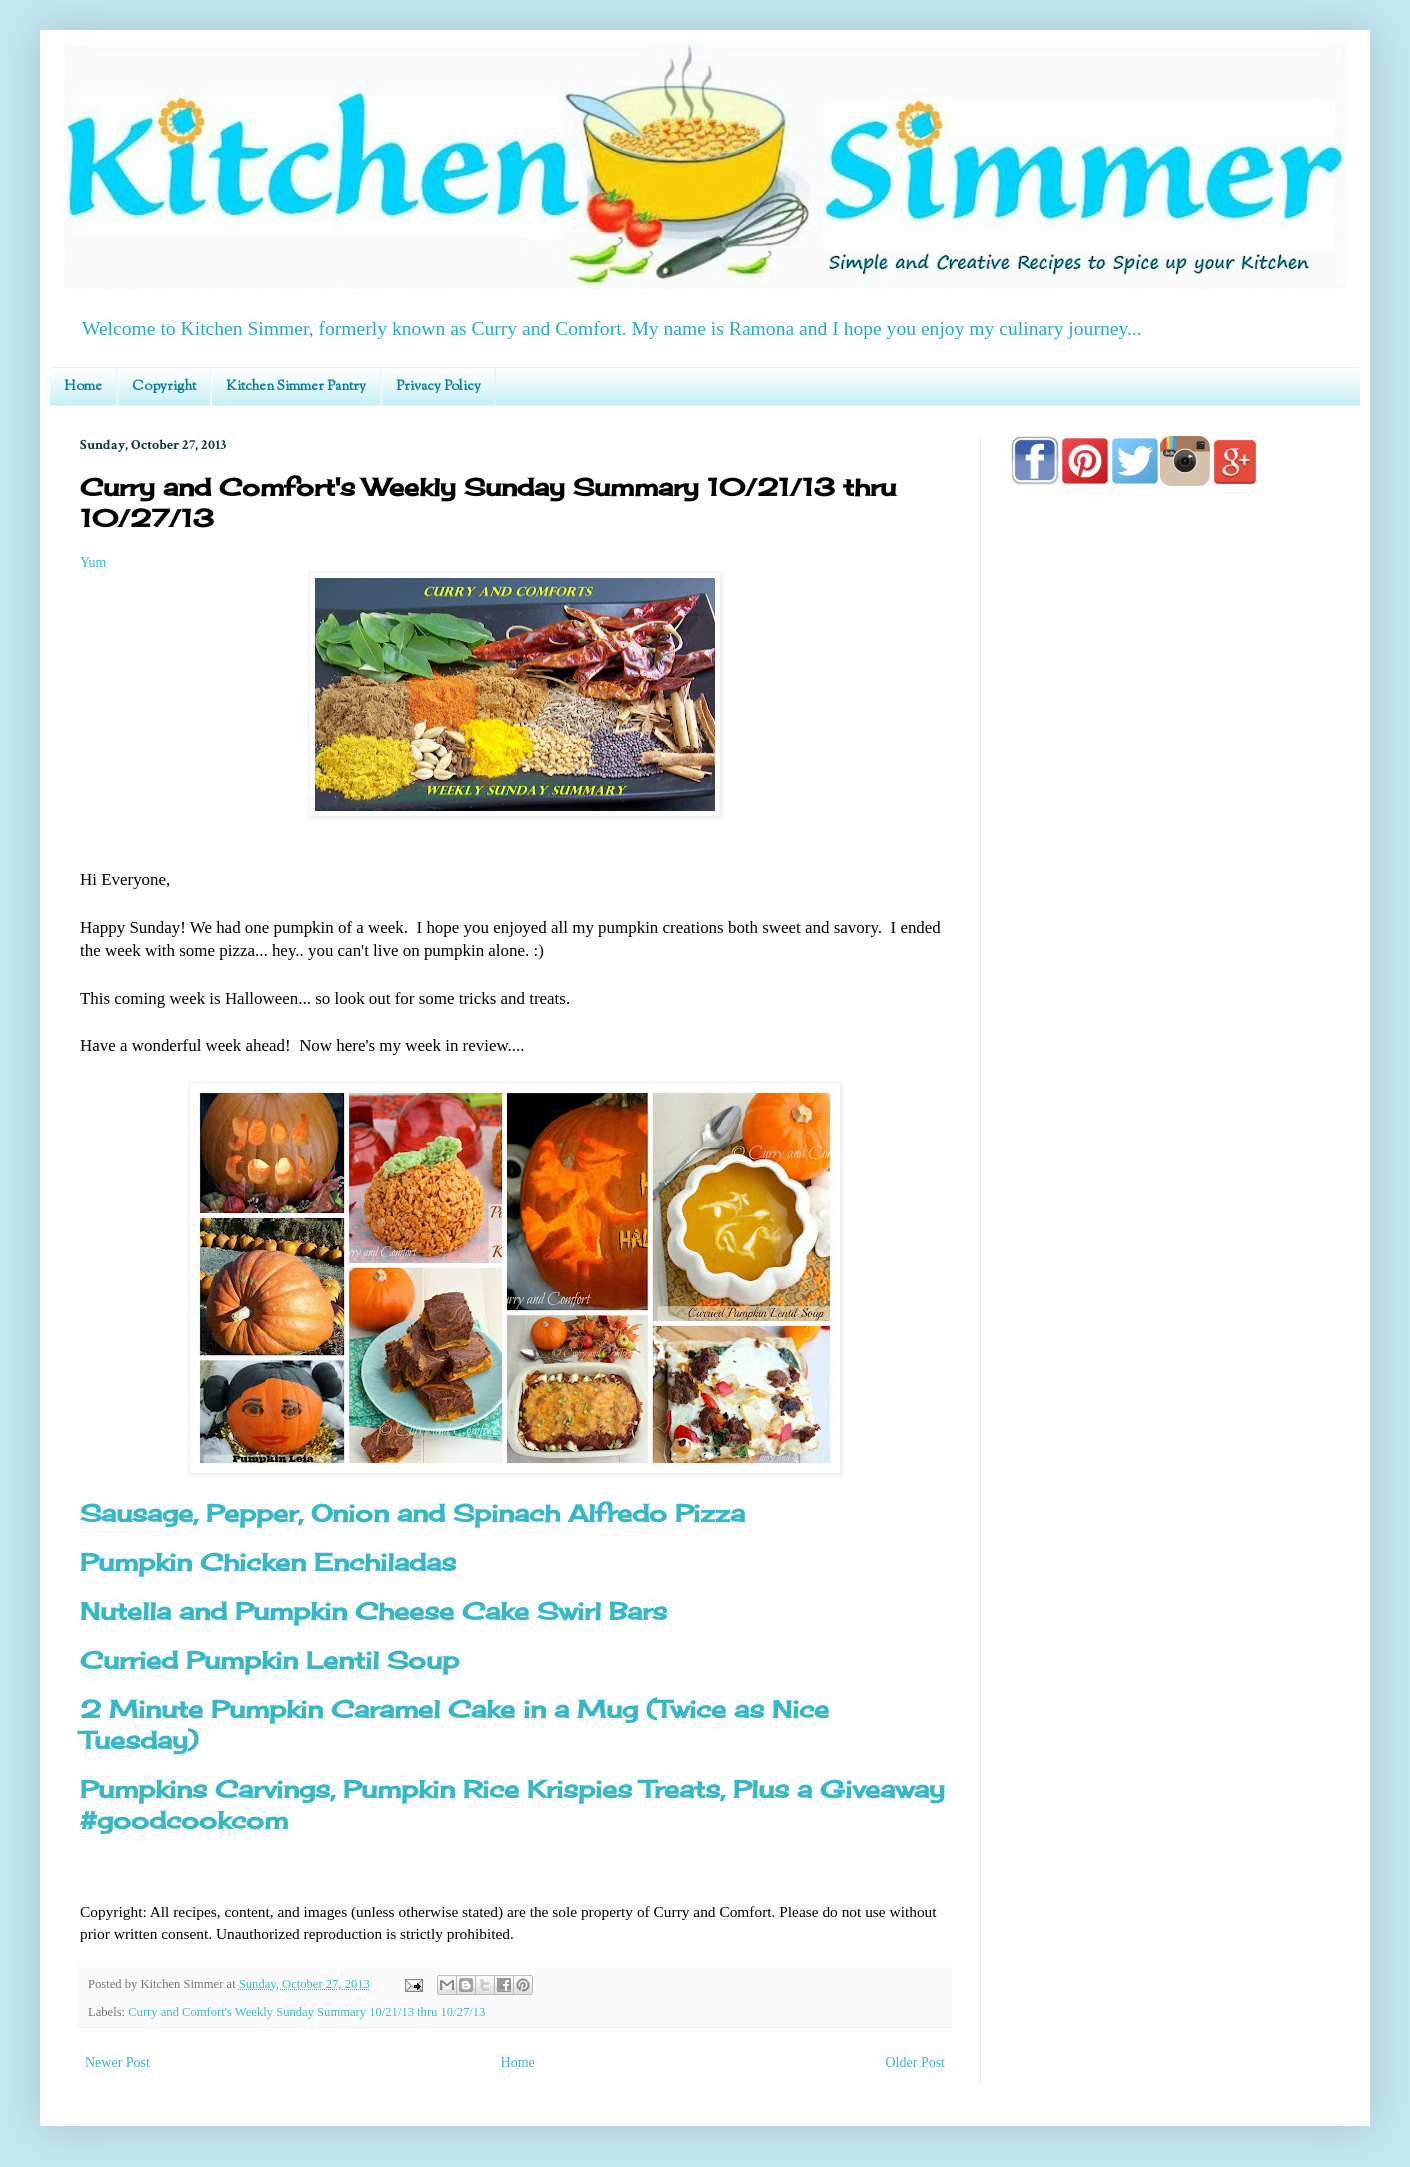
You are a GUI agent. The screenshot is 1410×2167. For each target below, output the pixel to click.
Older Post (916, 2062)
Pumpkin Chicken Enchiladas (268, 1562)
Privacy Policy (438, 387)
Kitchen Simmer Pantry (296, 387)
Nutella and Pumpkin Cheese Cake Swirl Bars (373, 1611)
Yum (93, 562)
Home (83, 387)
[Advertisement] (1170, 1072)
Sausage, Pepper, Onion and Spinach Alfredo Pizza (412, 1513)
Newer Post (117, 2062)
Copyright (164, 387)
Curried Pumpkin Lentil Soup (269, 1660)
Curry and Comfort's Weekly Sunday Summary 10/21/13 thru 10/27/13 (306, 2012)
